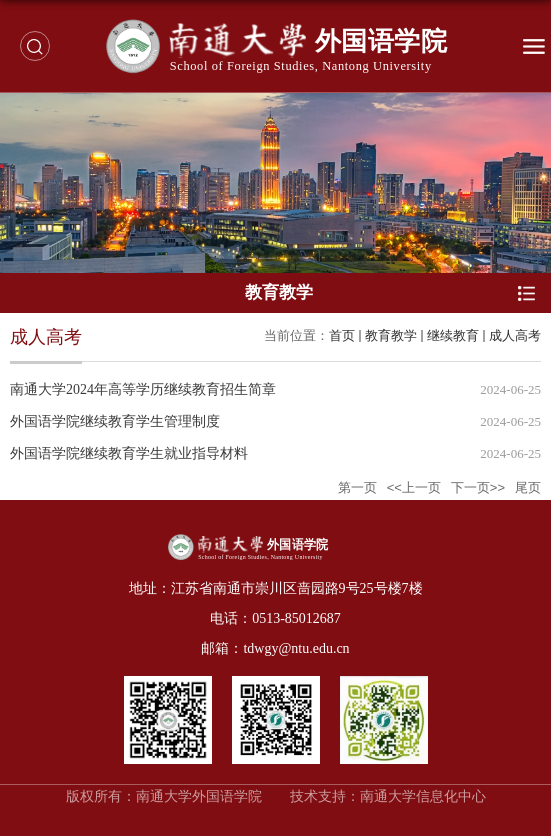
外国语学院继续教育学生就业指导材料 (129, 453)
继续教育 (453, 335)
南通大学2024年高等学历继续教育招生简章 (143, 389)
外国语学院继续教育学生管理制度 (115, 421)
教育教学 (391, 335)
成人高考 (515, 335)
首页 (342, 335)
